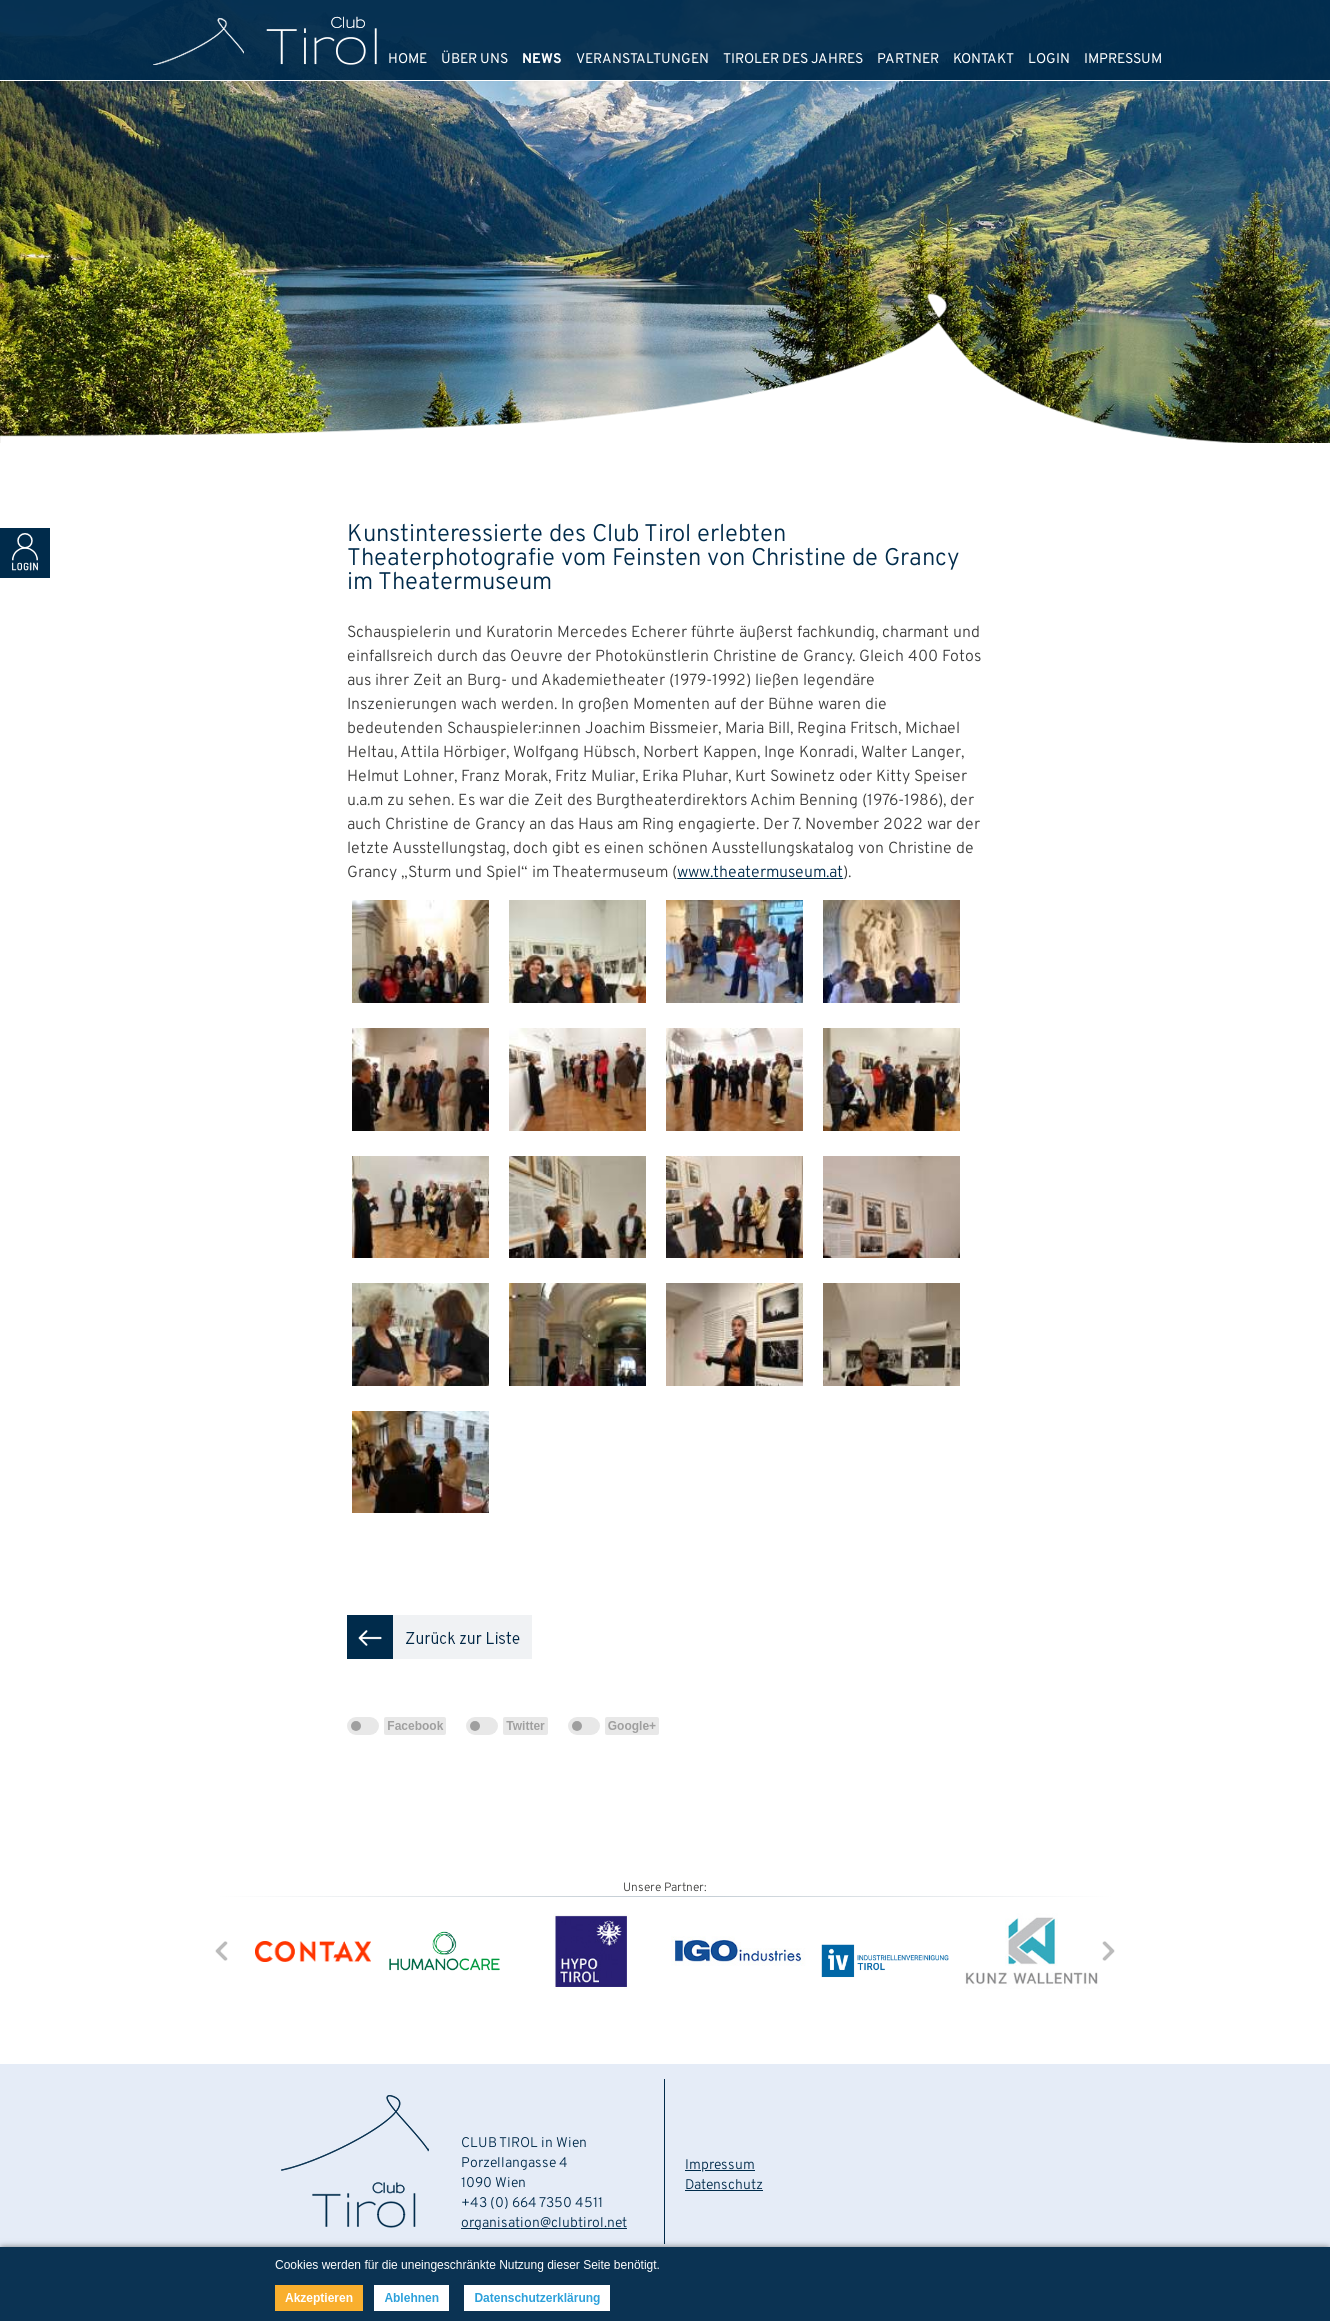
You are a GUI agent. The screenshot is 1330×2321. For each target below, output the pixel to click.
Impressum (720, 2165)
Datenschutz (724, 2185)
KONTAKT (983, 59)
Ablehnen (411, 2298)
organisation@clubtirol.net (544, 2223)
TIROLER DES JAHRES (793, 59)
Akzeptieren (319, 2298)
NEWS (542, 59)
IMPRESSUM (1123, 59)
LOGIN (1049, 59)
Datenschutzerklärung (537, 2298)
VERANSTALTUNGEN (642, 59)
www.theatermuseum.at (760, 873)
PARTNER (908, 59)
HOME (407, 59)
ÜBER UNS (474, 59)
